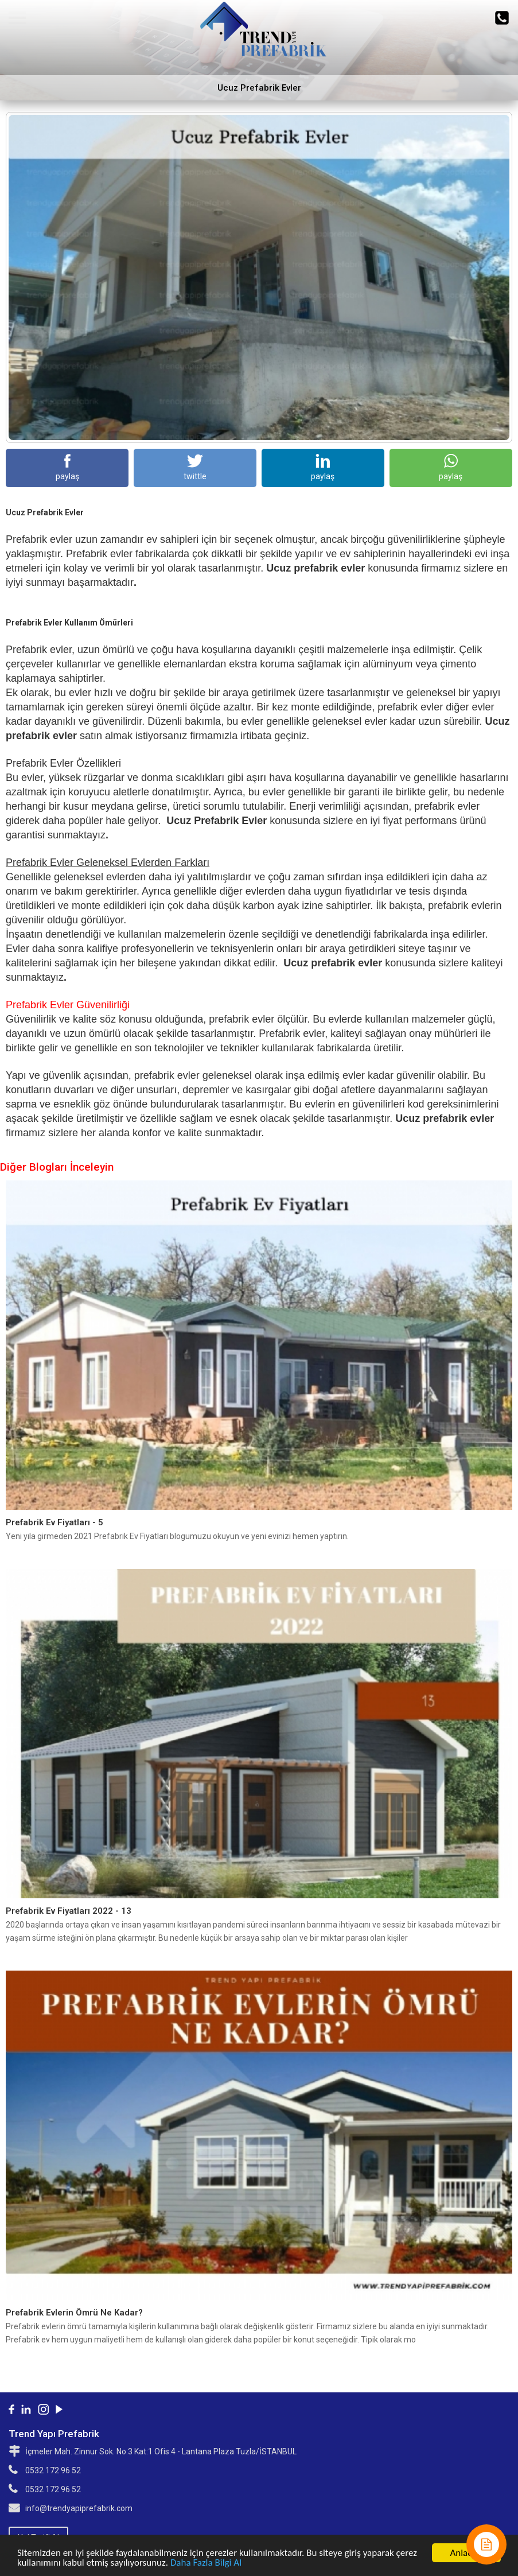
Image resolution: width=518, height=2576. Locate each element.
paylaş (67, 467)
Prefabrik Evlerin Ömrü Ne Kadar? (74, 2312)
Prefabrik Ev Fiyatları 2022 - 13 (68, 1911)
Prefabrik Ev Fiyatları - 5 (54, 1522)
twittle (195, 467)
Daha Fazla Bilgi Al (206, 2563)
